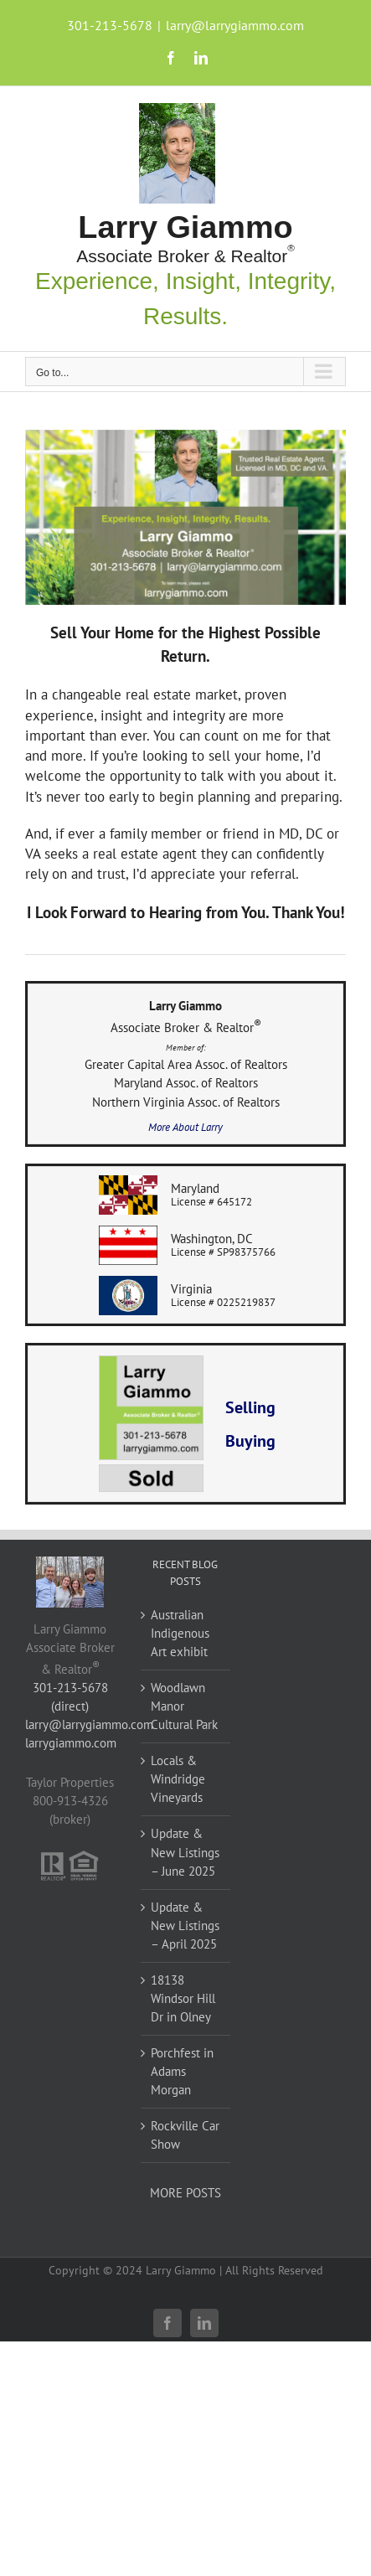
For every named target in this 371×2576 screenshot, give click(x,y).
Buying (250, 1441)
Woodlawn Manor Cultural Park (184, 1706)
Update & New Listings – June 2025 (185, 1851)
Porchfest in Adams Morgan (182, 2071)
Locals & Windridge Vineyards (178, 1779)
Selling (250, 1407)
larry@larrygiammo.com (235, 25)
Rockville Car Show (185, 2135)
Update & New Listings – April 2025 (185, 1925)
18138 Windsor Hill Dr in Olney (183, 1998)
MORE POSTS (185, 2193)
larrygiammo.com (70, 1743)
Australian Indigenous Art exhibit (180, 1633)
